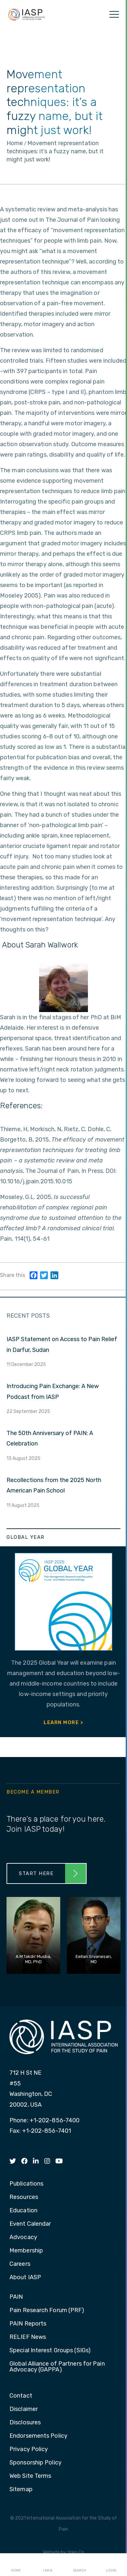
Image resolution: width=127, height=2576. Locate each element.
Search (79, 2564)
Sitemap (21, 2489)
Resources (23, 2197)
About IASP (25, 2277)
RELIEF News (27, 2337)
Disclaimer (23, 2409)
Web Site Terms (30, 2476)
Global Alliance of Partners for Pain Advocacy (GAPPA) (57, 2367)
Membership (26, 2251)
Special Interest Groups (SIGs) (50, 2350)
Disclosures (25, 2422)
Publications (26, 2184)
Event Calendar (30, 2224)
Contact (20, 2396)
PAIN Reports (27, 2324)
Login (111, 2564)
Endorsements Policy (38, 2436)
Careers (19, 2264)
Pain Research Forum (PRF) (46, 2310)
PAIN (16, 2297)
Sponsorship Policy (35, 2463)
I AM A (47, 2564)
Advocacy (23, 2237)
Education (23, 2210)
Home (16, 2564)
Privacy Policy (28, 2449)
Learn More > (63, 1722)
